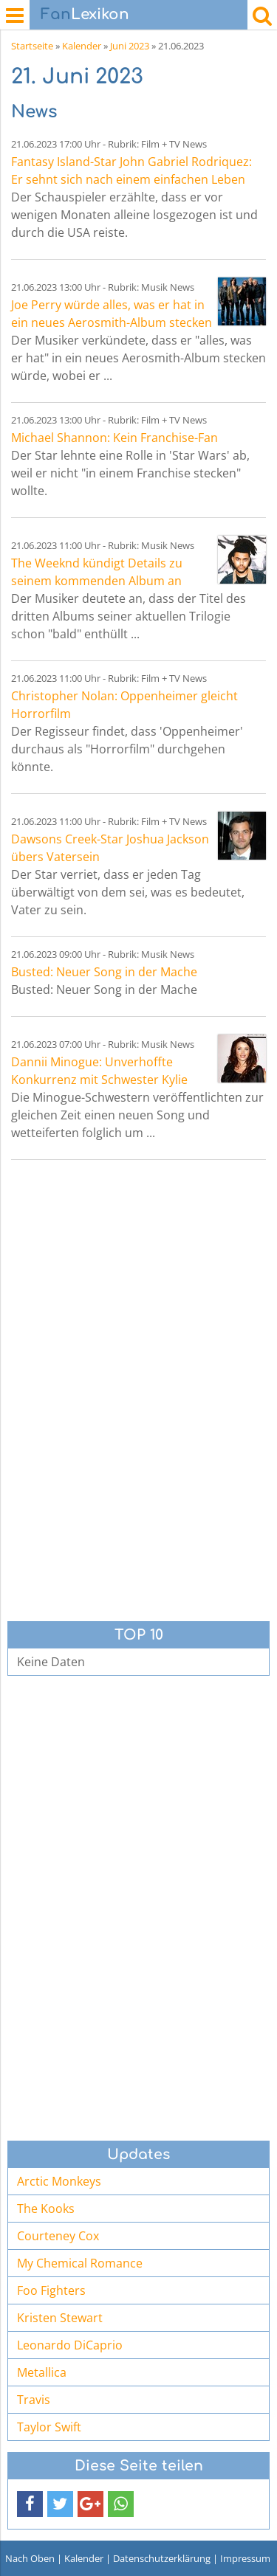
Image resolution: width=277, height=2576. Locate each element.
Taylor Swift (49, 2427)
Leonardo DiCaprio (70, 2345)
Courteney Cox (58, 2236)
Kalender (81, 45)
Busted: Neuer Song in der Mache (104, 972)
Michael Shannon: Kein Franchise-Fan (114, 437)
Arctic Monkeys (59, 2181)
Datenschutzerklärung (162, 2558)
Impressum (245, 2558)
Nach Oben (30, 2558)
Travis (33, 2400)
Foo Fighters (51, 2290)
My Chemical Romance (80, 2263)
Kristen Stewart (60, 2318)
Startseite (32, 45)
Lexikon (85, 14)
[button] (30, 2504)
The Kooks (46, 2208)
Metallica (41, 2372)
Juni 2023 (129, 45)
